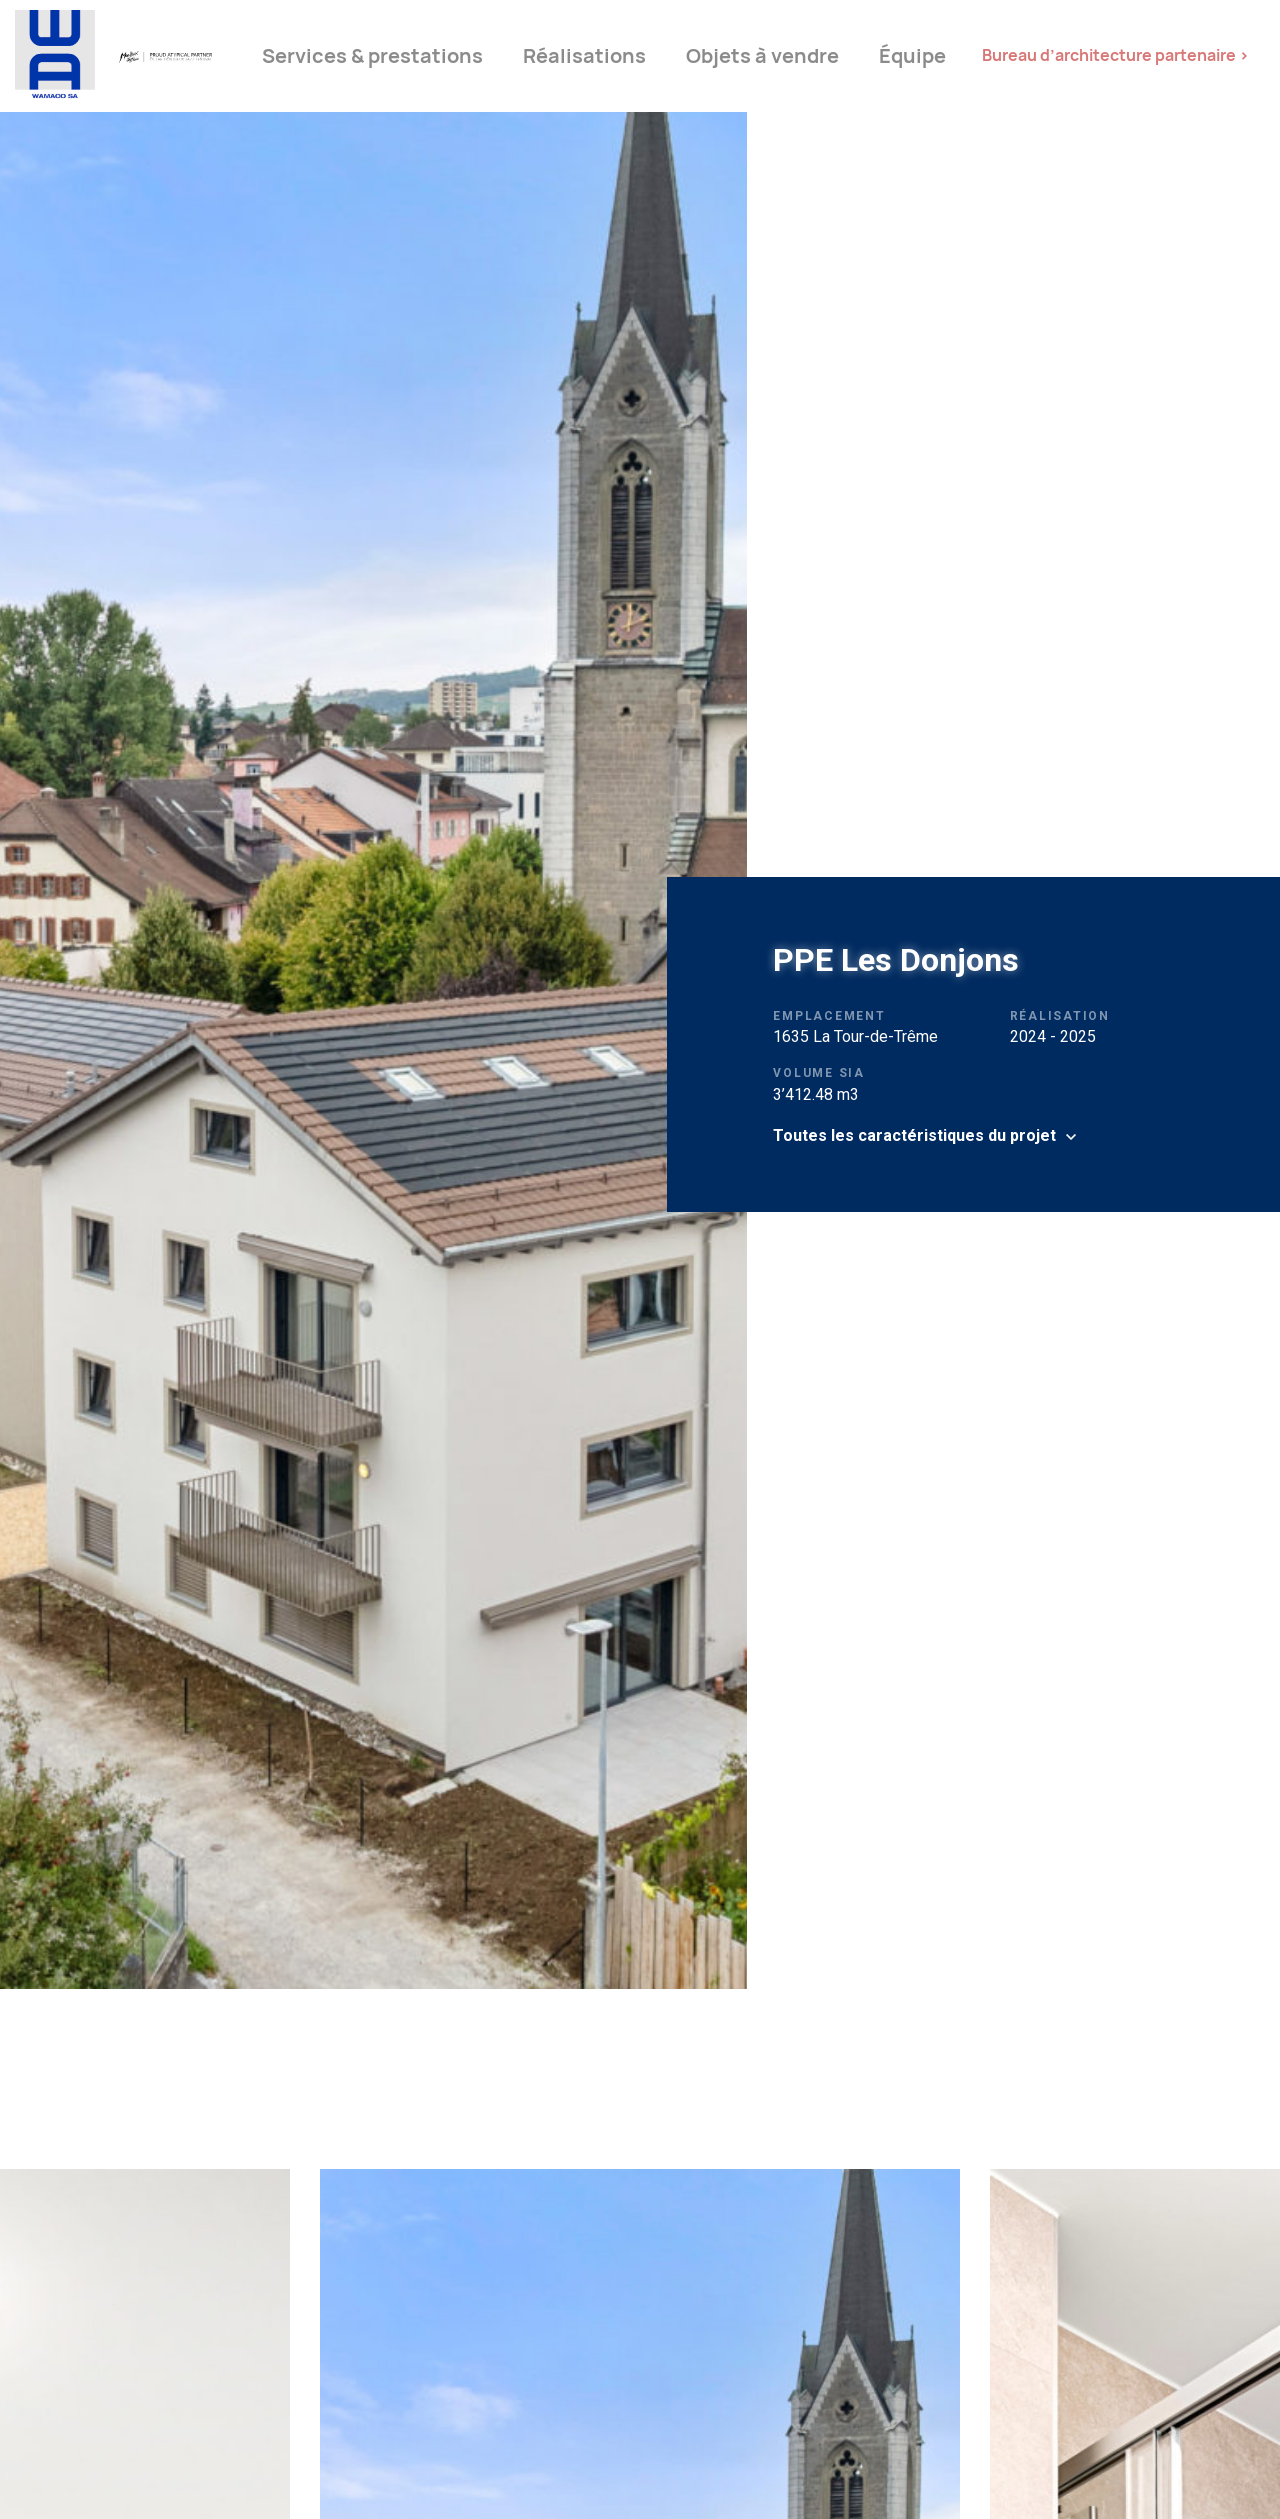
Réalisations (584, 56)
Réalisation (1060, 1016)
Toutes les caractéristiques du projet (914, 1135)
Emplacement (829, 1016)
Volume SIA (819, 1073)
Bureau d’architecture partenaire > (1115, 55)
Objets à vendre (762, 56)
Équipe (912, 56)
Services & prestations (372, 56)
